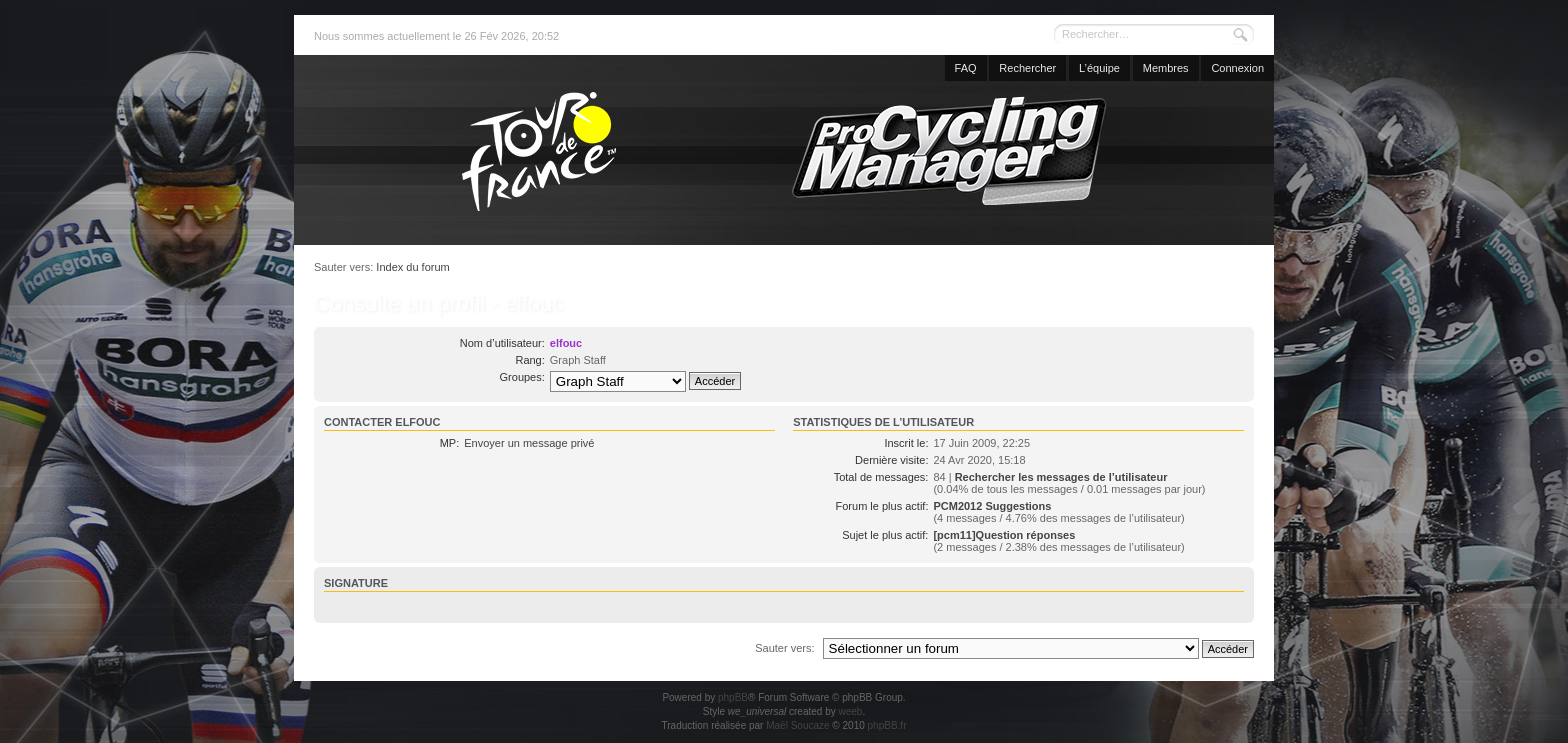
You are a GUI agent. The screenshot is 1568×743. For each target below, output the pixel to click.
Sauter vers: (784, 648)
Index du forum (412, 267)
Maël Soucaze (797, 725)
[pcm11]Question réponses (1004, 535)
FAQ (966, 68)
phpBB (733, 697)
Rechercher (1027, 68)
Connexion (1237, 68)
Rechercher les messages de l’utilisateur (1061, 477)
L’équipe (1099, 68)
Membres (1166, 68)
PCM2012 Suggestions (992, 506)
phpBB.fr (887, 725)
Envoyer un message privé (529, 443)
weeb (850, 711)
